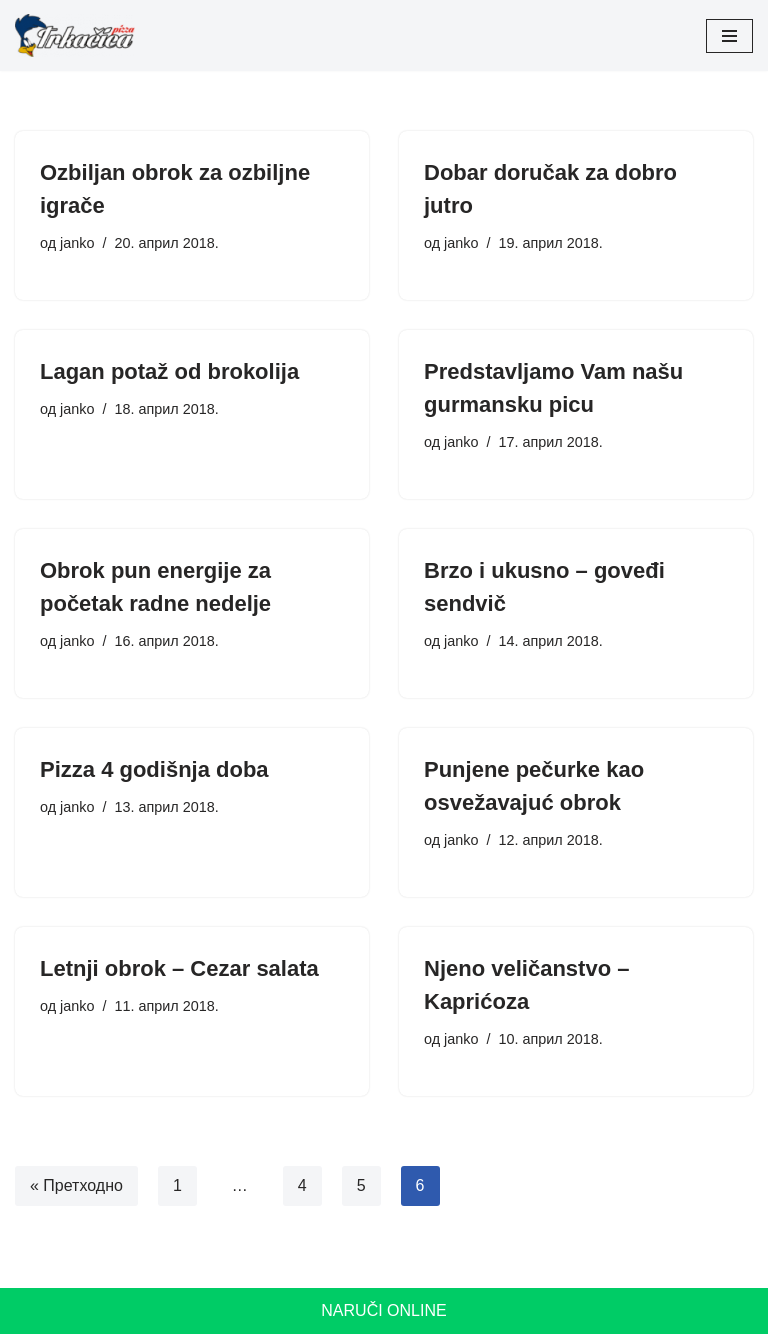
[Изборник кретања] (729, 36)
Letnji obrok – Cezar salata (179, 968)
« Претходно (76, 1185)
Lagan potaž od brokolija (169, 371)
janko (77, 243)
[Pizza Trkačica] (75, 35)
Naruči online (383, 1310)
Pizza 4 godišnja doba (154, 769)
